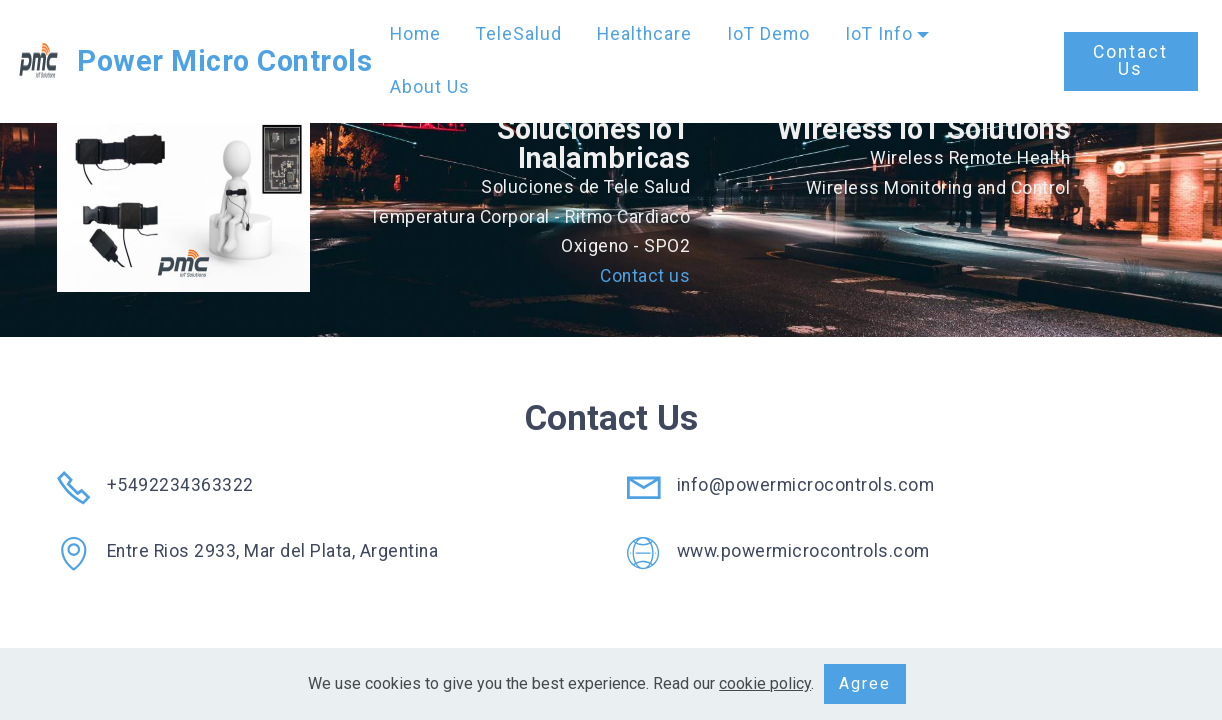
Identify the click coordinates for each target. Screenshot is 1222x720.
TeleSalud (519, 34)
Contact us (645, 276)
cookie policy (765, 683)
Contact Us (1130, 61)
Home (415, 34)
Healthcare (644, 34)
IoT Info (879, 34)
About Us (430, 87)
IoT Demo (768, 34)
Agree (865, 683)
